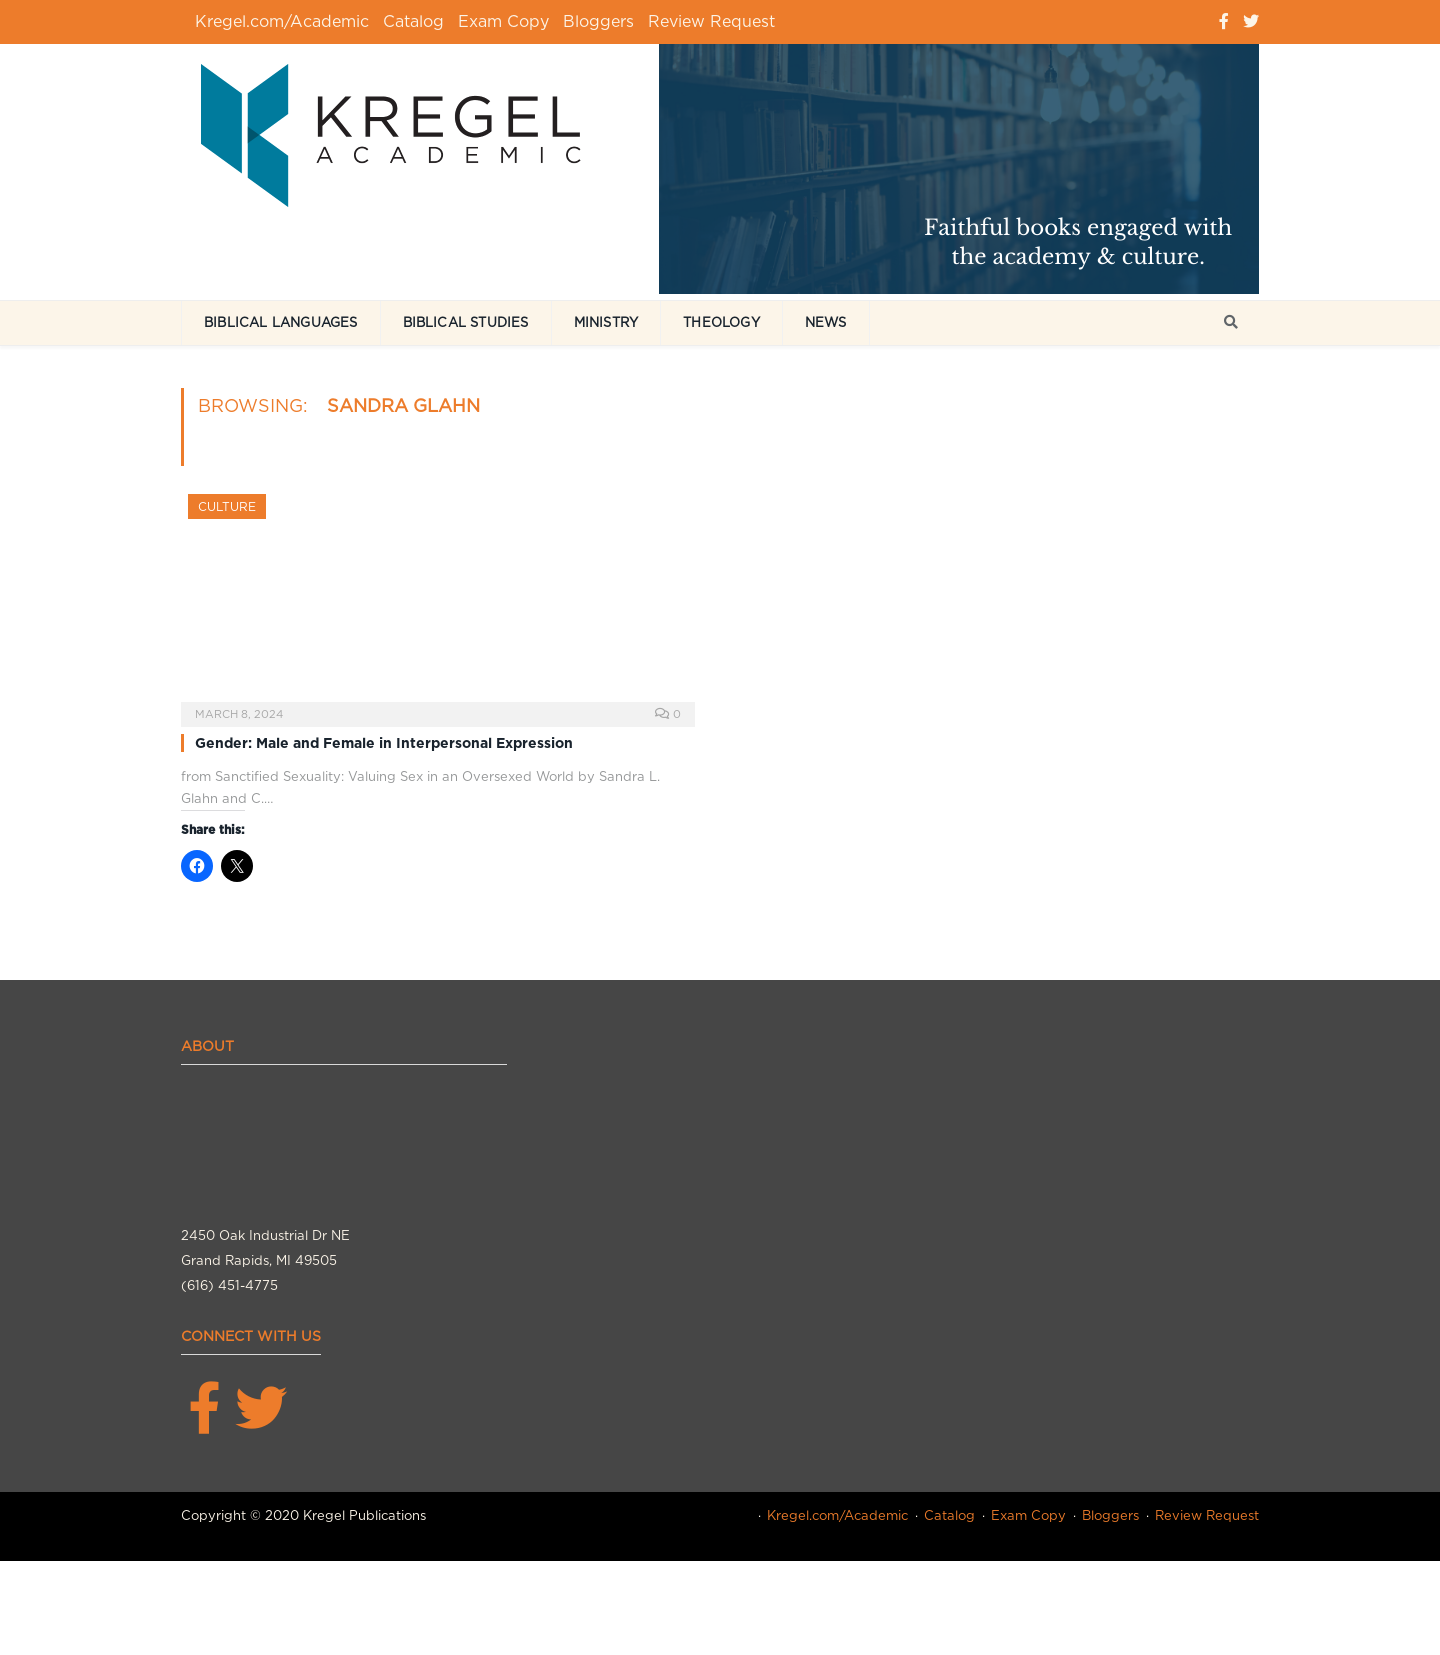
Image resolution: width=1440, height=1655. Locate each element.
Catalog (413, 21)
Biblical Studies (466, 322)
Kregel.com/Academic (282, 21)
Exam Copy (503, 21)
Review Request (711, 21)
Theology (721, 322)
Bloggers (598, 21)
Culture (227, 506)
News (826, 322)
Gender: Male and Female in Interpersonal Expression (384, 743)
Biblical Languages (281, 322)
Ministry (606, 322)
